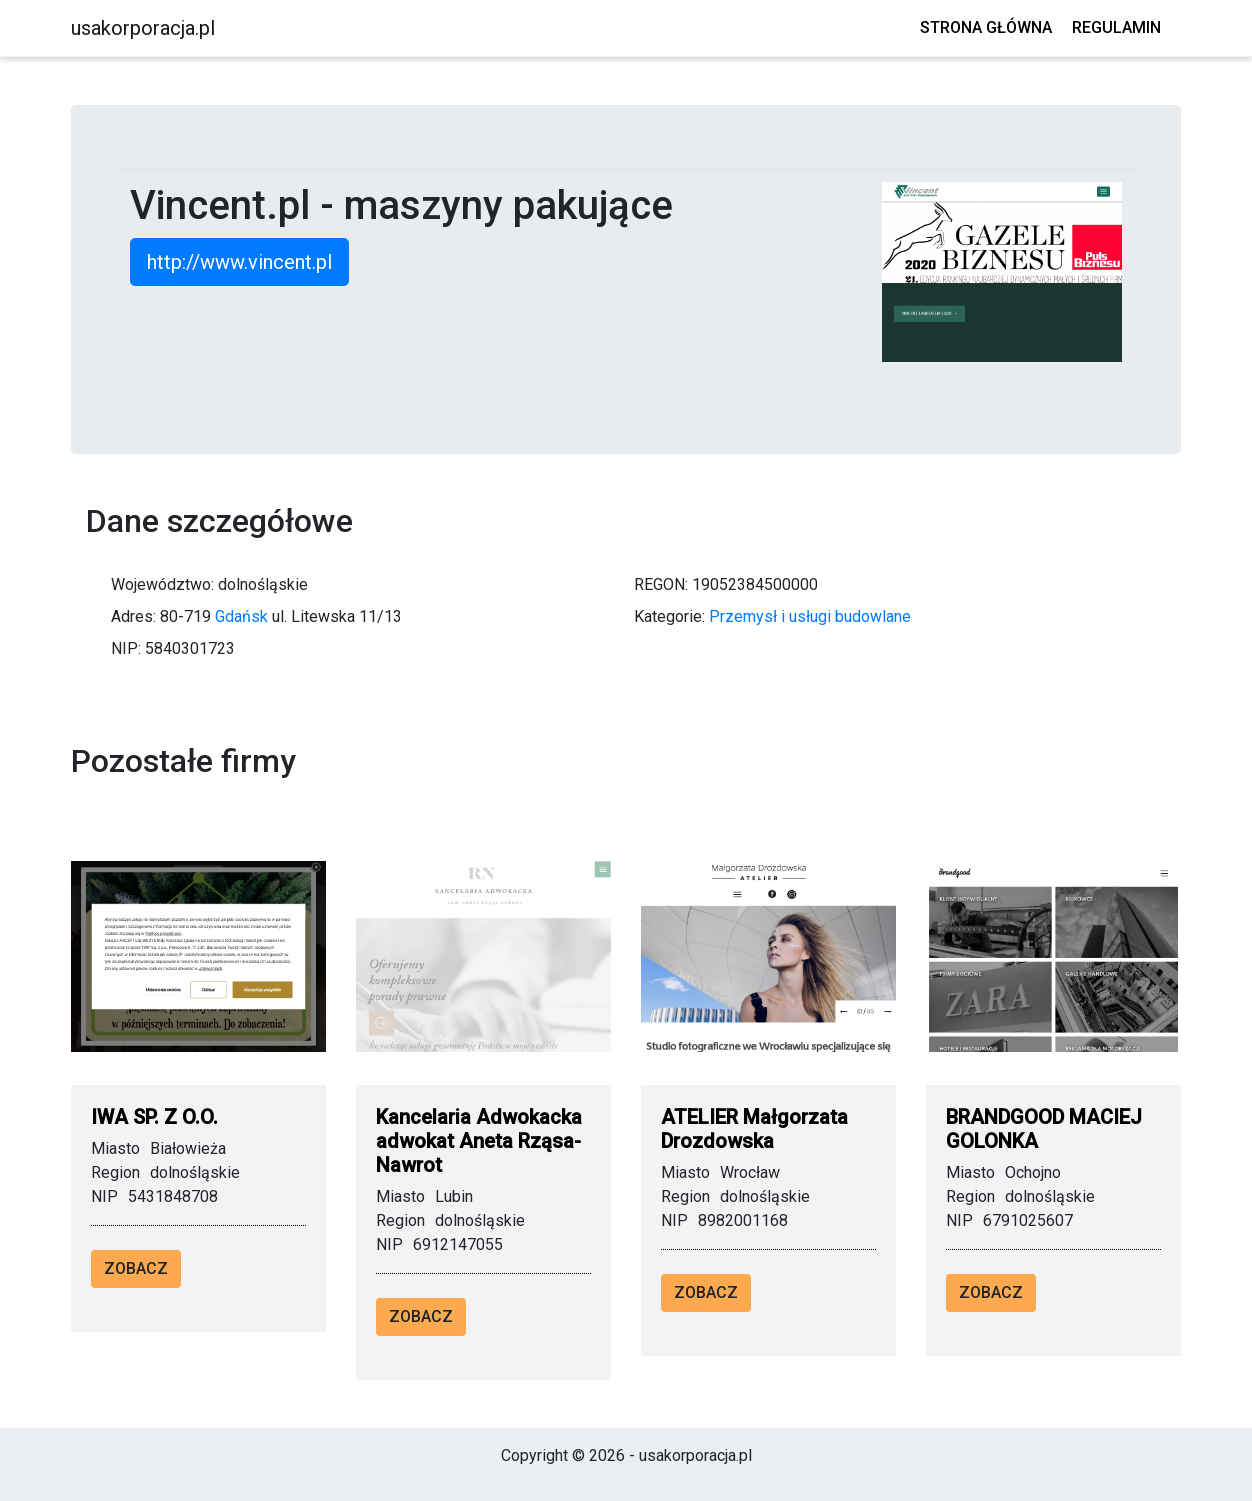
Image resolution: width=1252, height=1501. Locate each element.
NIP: (126, 648)
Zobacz (136, 1268)
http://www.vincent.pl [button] (239, 262)
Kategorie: (669, 616)
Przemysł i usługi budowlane (810, 616)
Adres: (133, 616)
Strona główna (986, 27)
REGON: (661, 584)
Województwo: (162, 584)
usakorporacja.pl (143, 28)
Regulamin (1116, 27)
